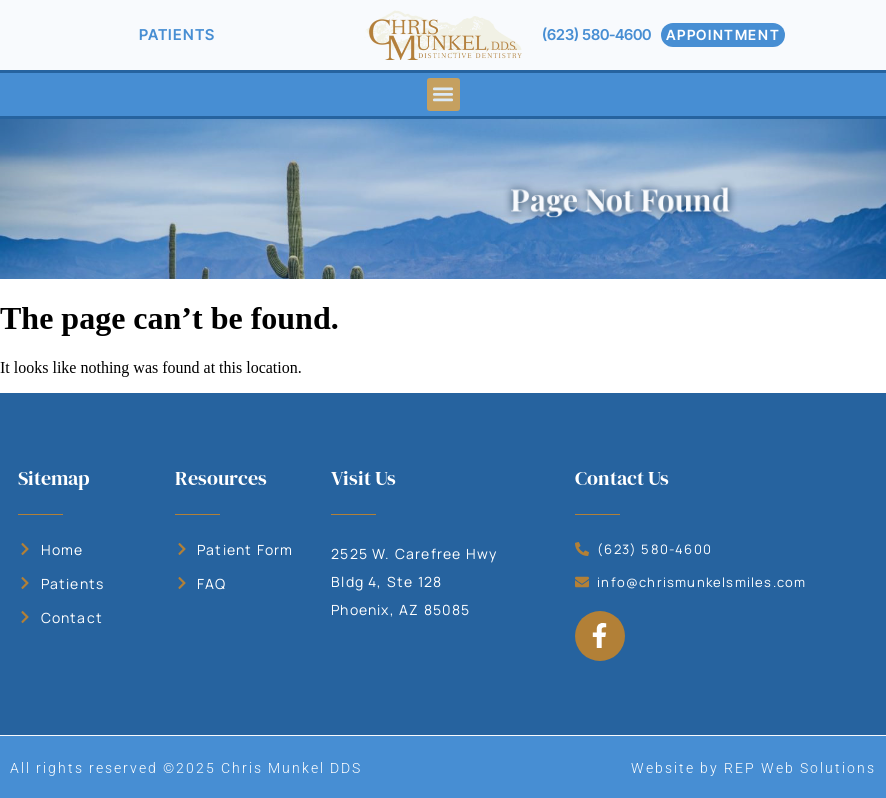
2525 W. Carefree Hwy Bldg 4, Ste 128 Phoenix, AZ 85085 (414, 581)
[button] (443, 94)
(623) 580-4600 (596, 34)
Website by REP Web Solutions (753, 768)
